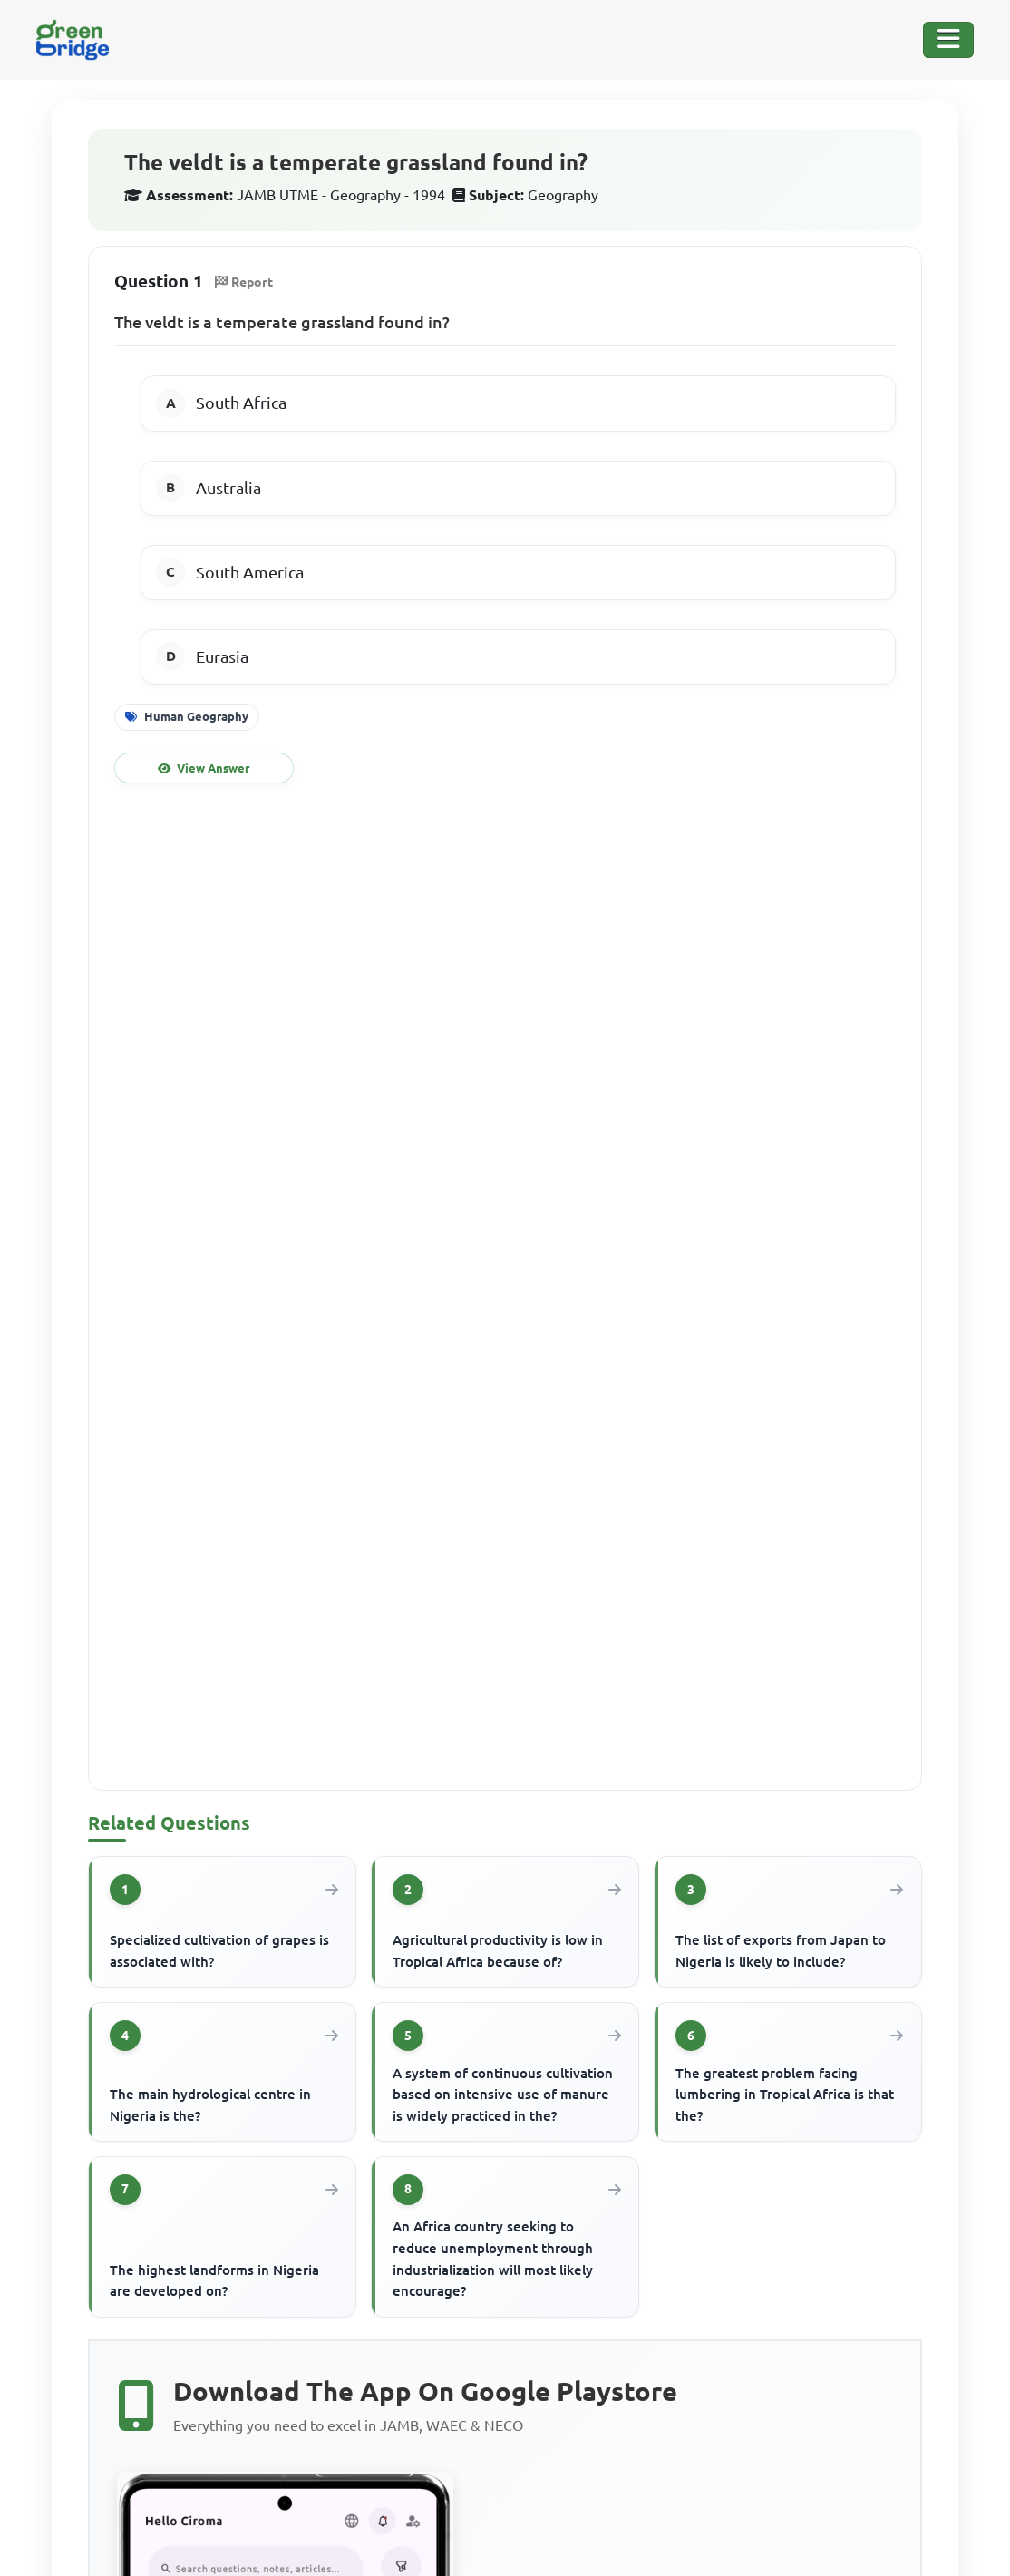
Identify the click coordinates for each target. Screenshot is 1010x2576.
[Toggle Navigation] (948, 40)
